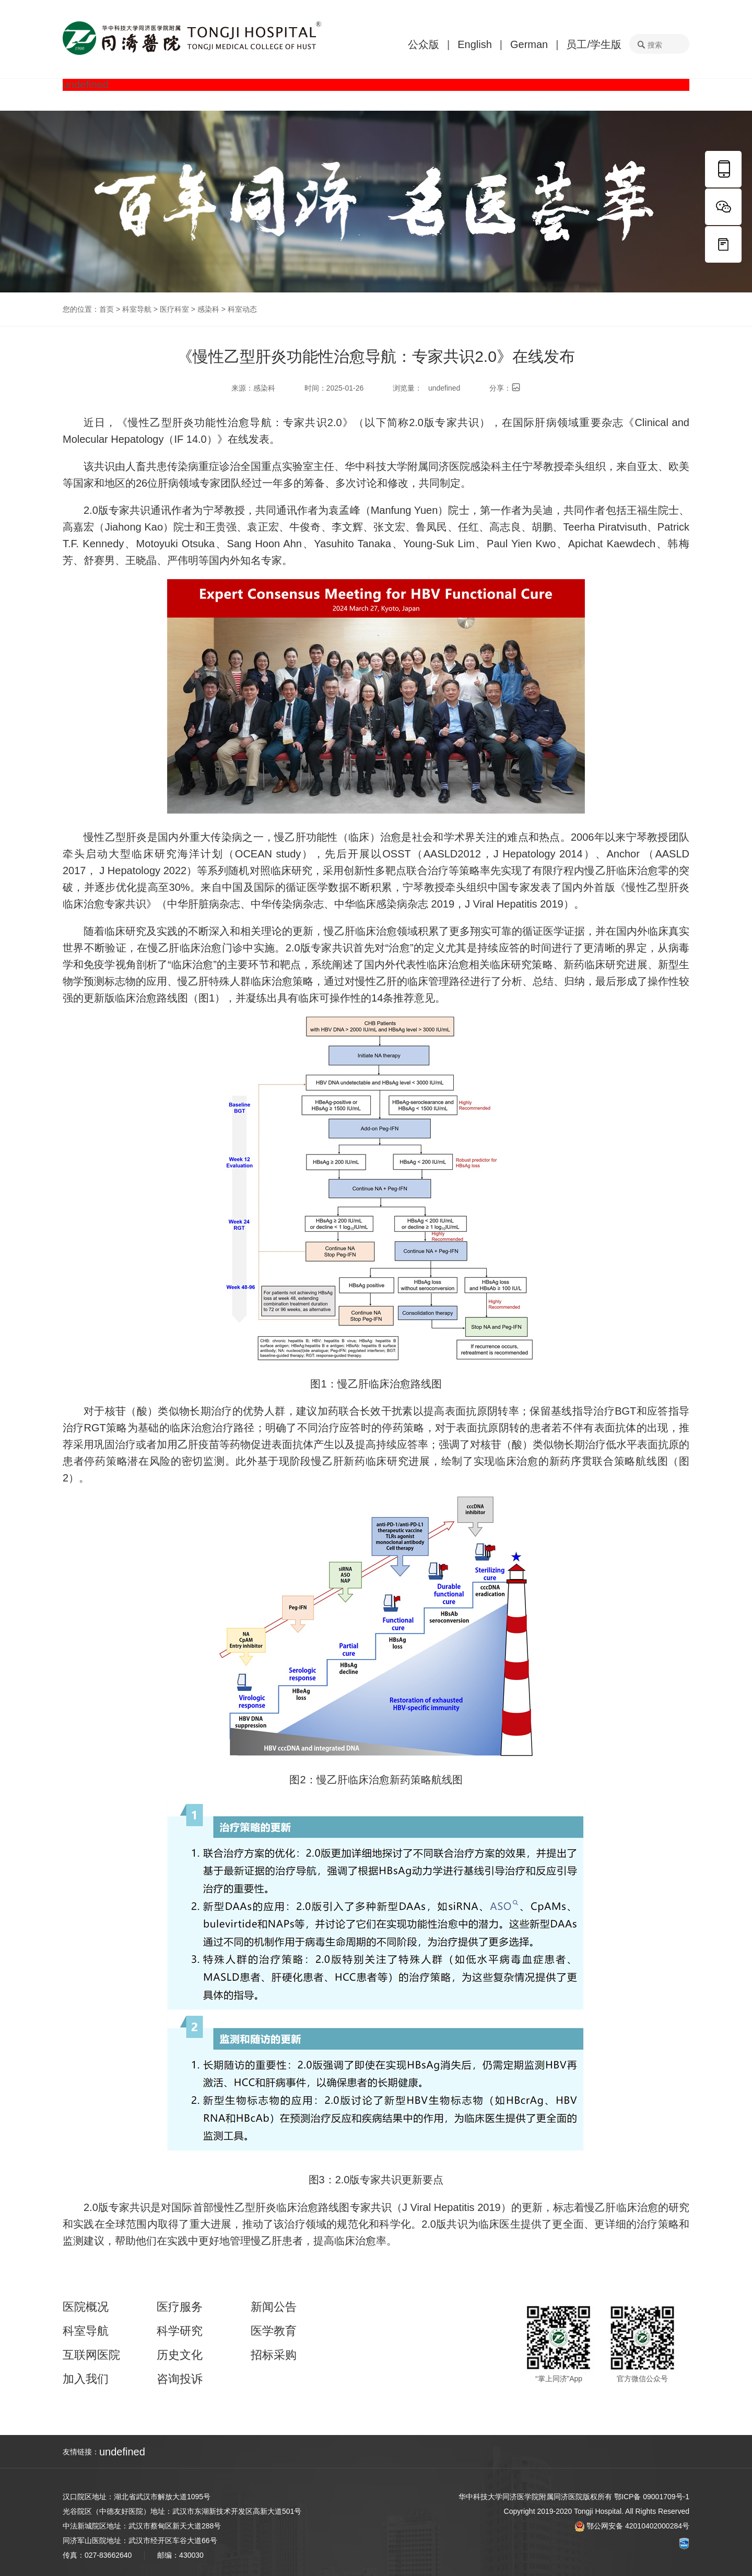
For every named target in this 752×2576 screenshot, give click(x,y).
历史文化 (180, 2355)
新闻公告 (274, 2307)
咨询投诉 (180, 2379)
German (529, 44)
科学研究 (180, 2331)
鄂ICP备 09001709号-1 (651, 2496)
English (474, 44)
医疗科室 (174, 309)
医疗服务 (180, 2307)
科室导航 (136, 309)
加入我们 (86, 2379)
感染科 (208, 309)
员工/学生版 (593, 44)
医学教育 (274, 2331)
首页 (106, 309)
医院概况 (86, 2307)
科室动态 (242, 309)
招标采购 (274, 2355)
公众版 (423, 44)
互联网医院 (91, 2355)
